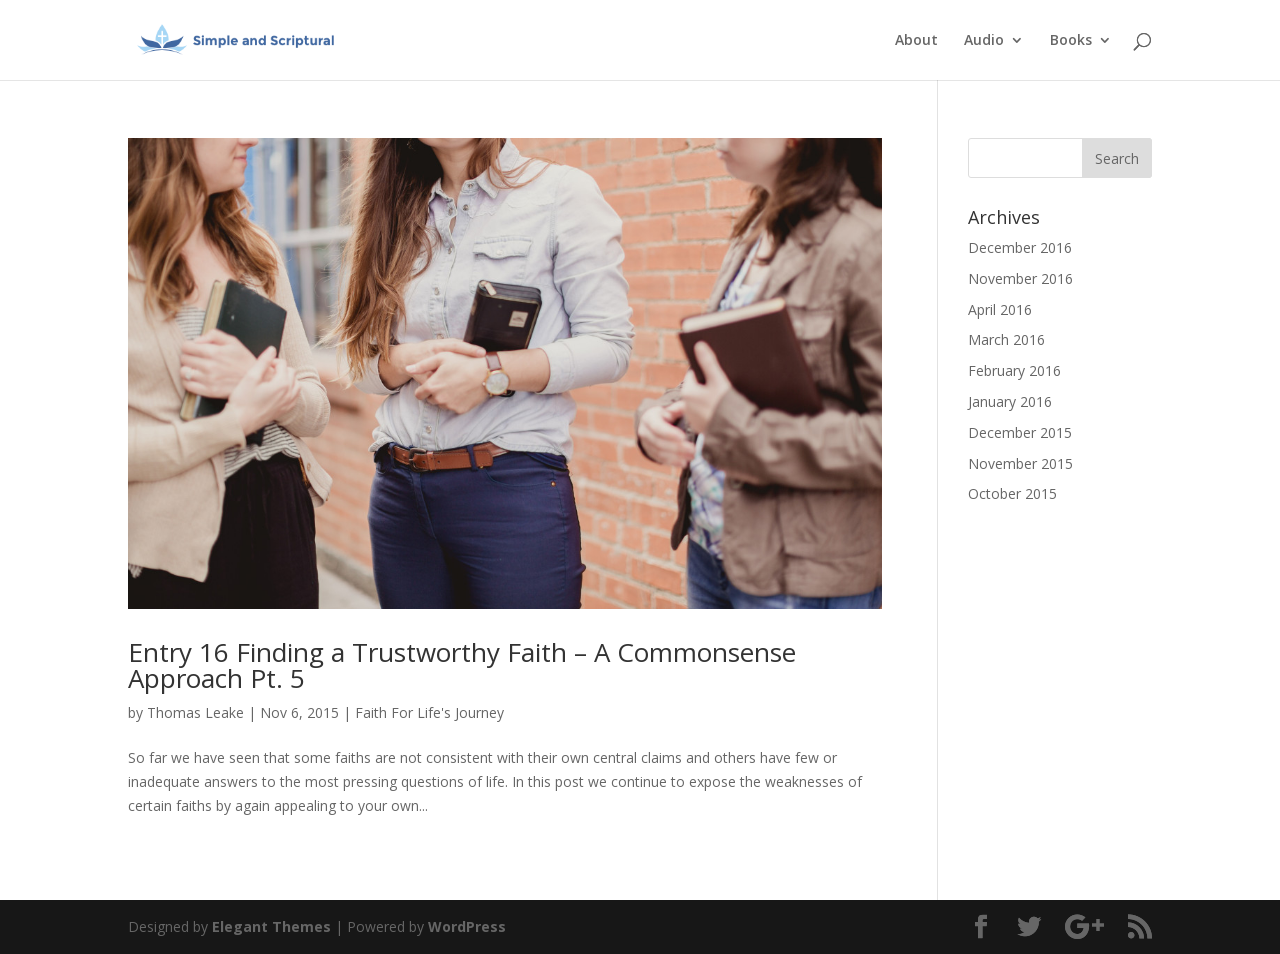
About (916, 41)
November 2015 (1020, 463)
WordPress (467, 926)
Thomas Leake (195, 712)
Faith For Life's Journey (429, 712)
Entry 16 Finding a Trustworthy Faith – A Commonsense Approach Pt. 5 (462, 665)
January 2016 (1010, 401)
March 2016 (1006, 339)
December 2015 (1020, 432)
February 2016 (1014, 370)
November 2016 (1020, 278)
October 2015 (1012, 493)
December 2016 (1020, 247)
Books (1071, 41)
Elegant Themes (271, 926)
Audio (984, 41)
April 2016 (1000, 309)
